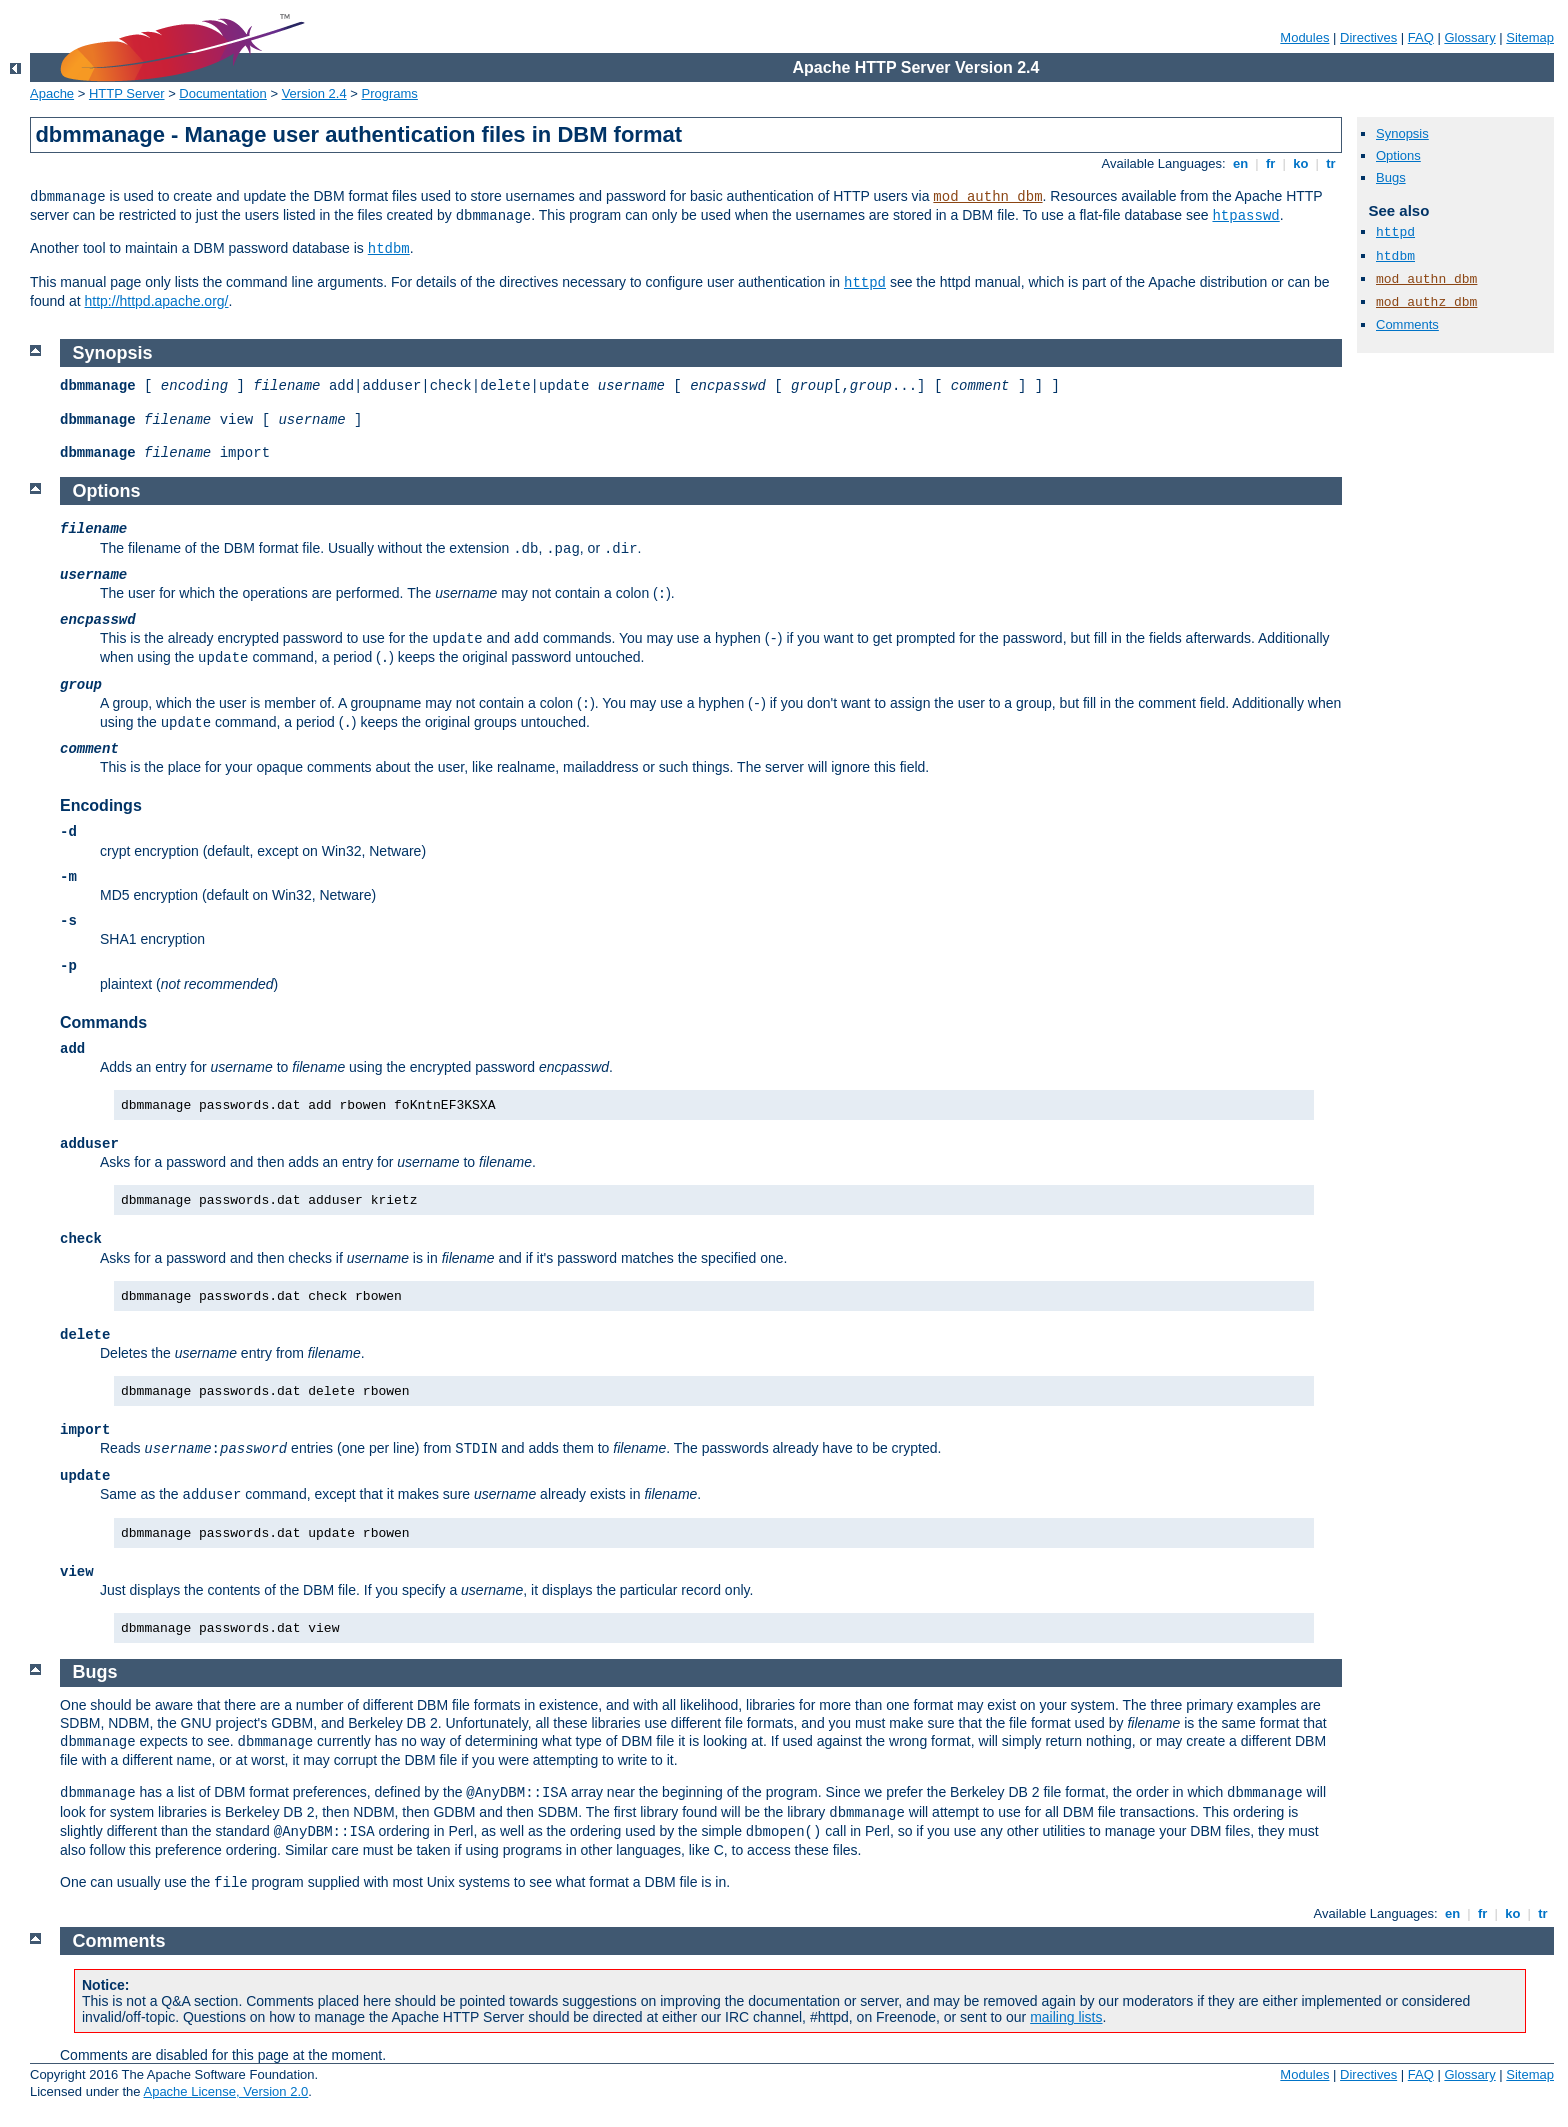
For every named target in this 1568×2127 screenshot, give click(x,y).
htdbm (389, 249)
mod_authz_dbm (1426, 302)
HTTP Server (127, 93)
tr (1331, 163)
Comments (1407, 324)
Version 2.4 (314, 93)
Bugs (1391, 177)
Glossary (1469, 37)
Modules (1304, 37)
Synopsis (1402, 133)
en (1240, 163)
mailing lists (1066, 2017)
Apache (52, 93)
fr (1270, 163)
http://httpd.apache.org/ (157, 301)
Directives (1368, 37)
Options (1398, 155)
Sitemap (1530, 37)
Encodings (101, 805)
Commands (103, 1022)
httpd (865, 283)
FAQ (1421, 37)
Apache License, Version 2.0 (225, 2091)
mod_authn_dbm (987, 197)
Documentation (222, 93)
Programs (390, 93)
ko (1301, 163)
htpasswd (1245, 216)
